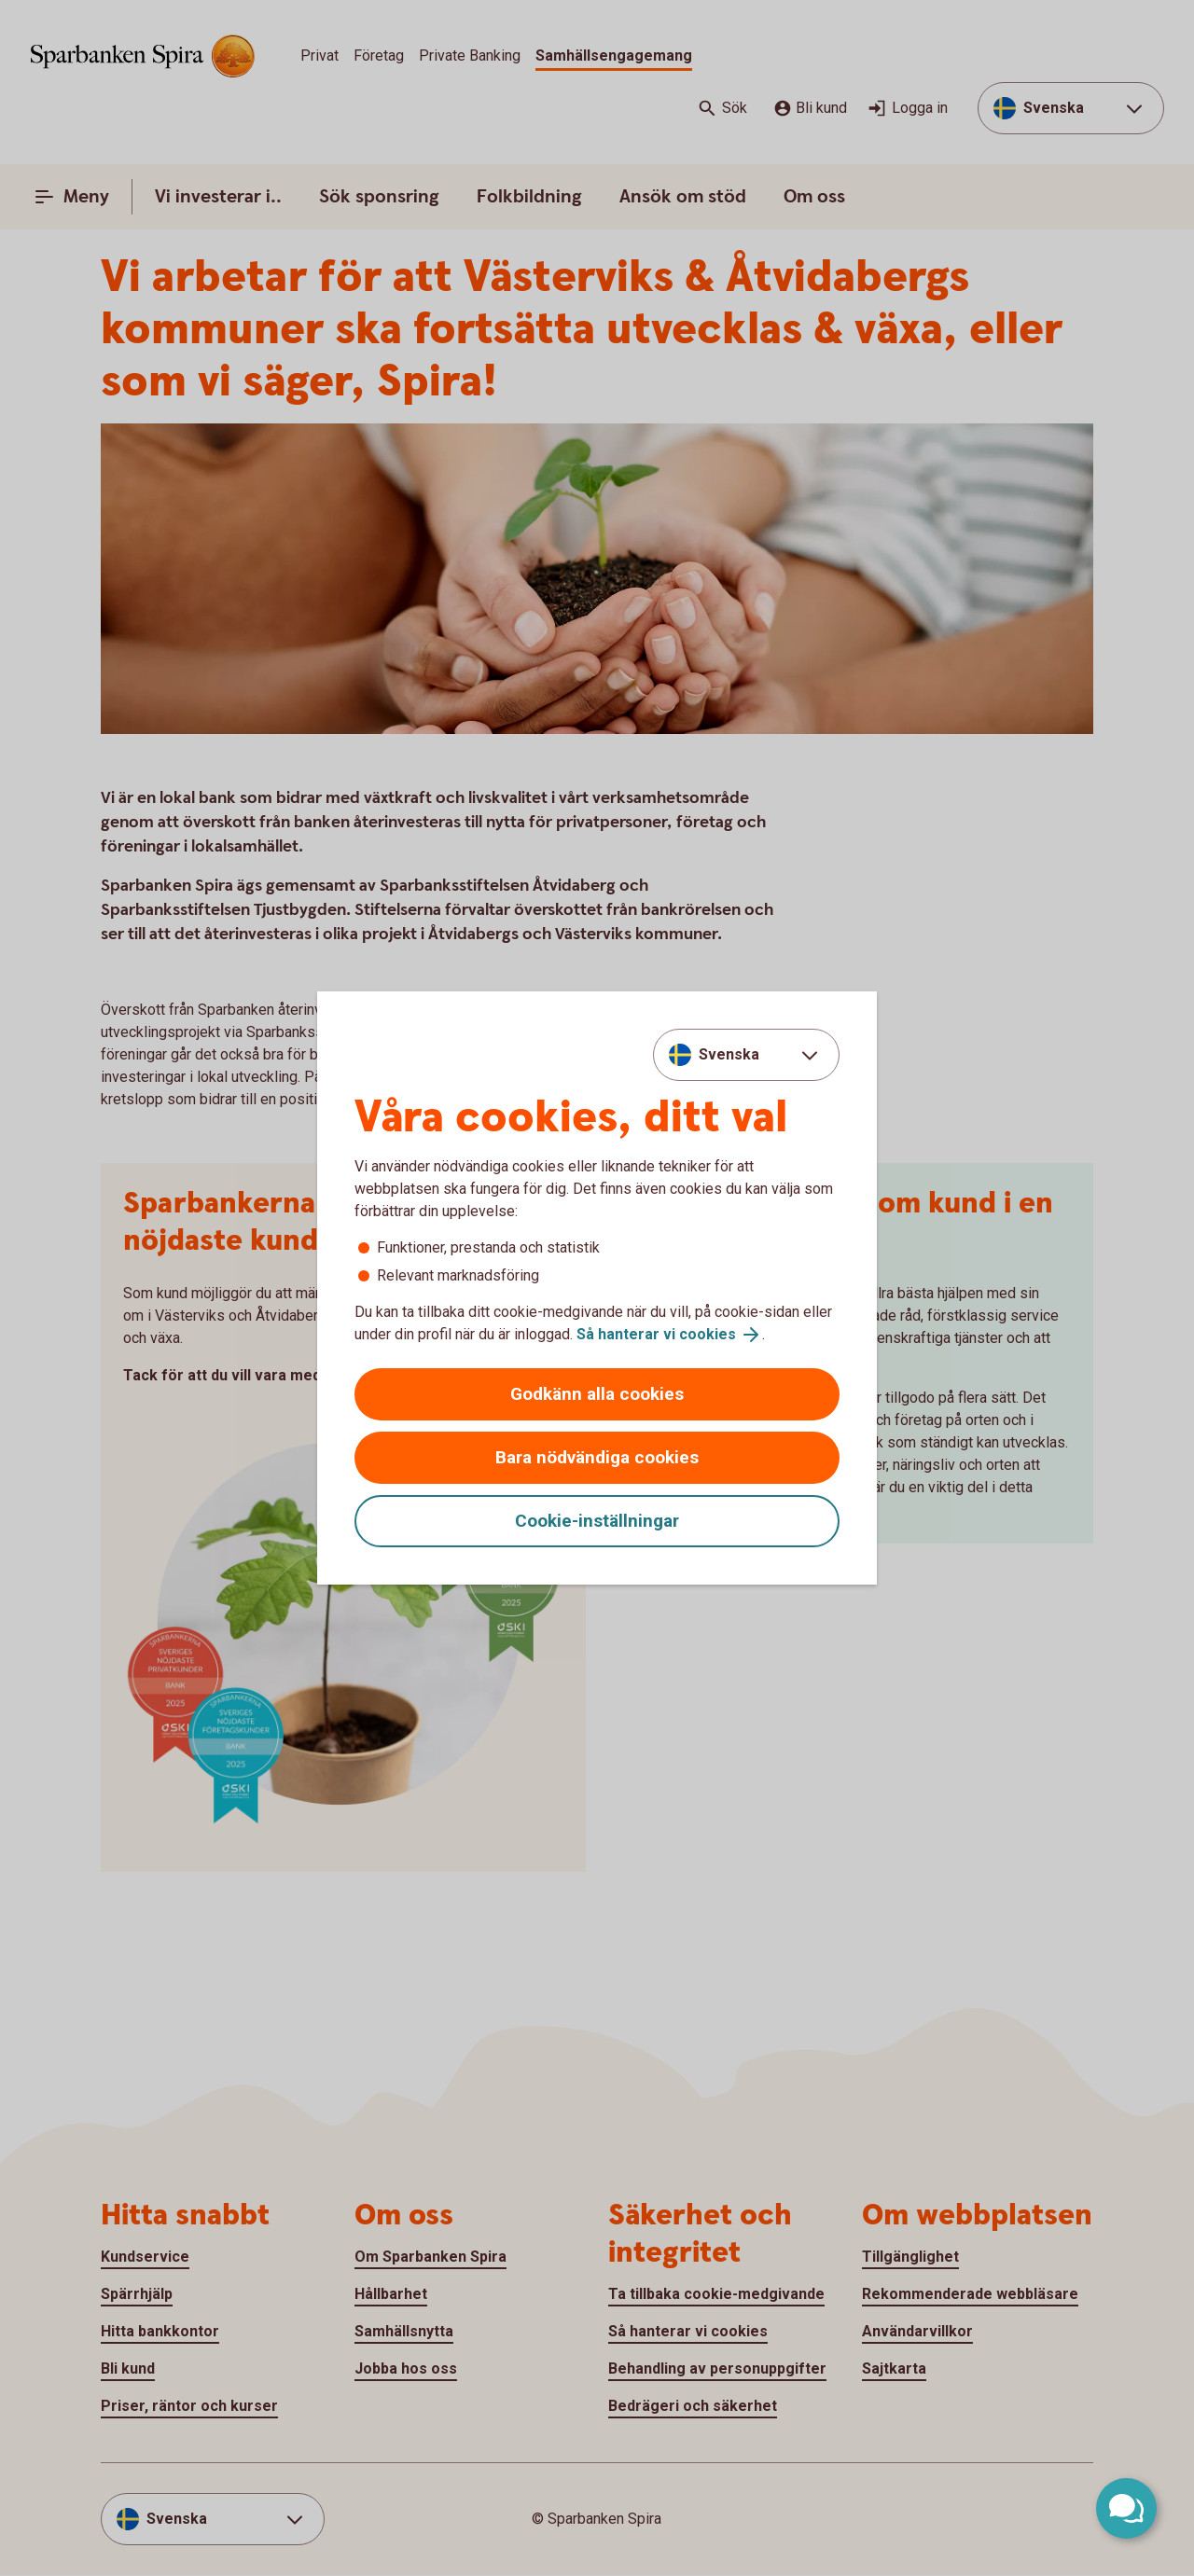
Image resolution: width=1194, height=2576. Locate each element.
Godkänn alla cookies (597, 1394)
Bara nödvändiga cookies (597, 1457)
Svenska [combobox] (729, 1054)
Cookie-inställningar (597, 1520)
